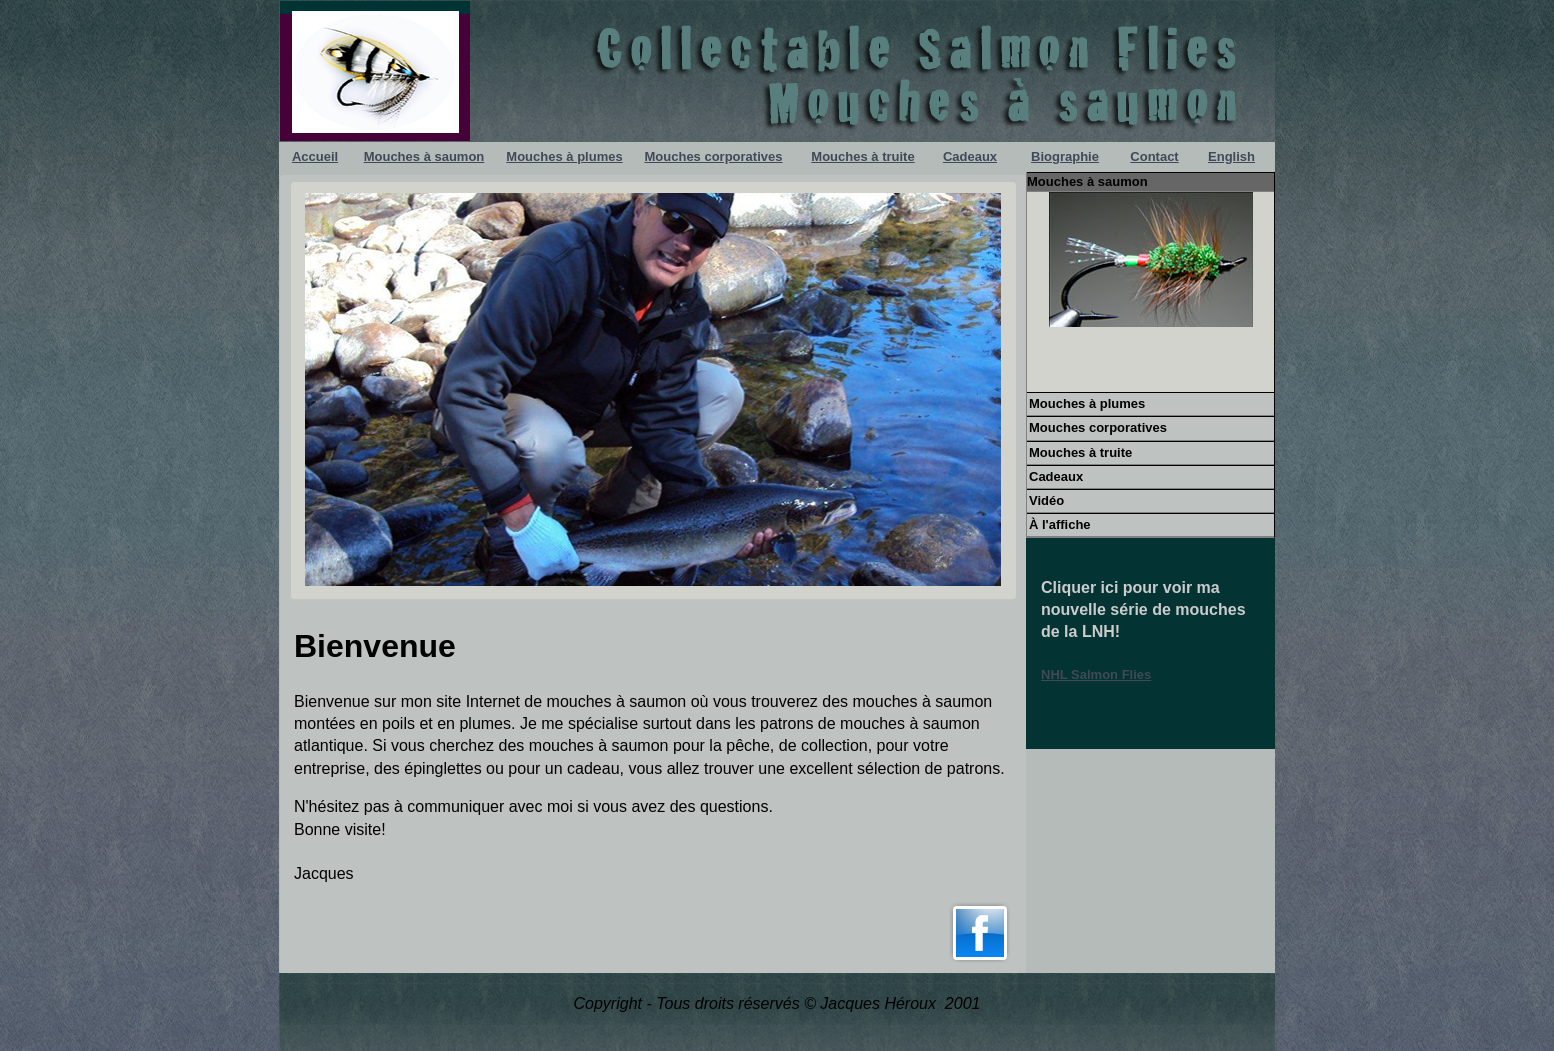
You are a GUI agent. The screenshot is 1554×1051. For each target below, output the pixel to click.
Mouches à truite (862, 156)
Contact (1154, 156)
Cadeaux (970, 156)
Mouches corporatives (714, 156)
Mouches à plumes (564, 156)
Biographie (1065, 156)
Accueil (315, 156)
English (1231, 156)
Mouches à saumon (424, 156)
